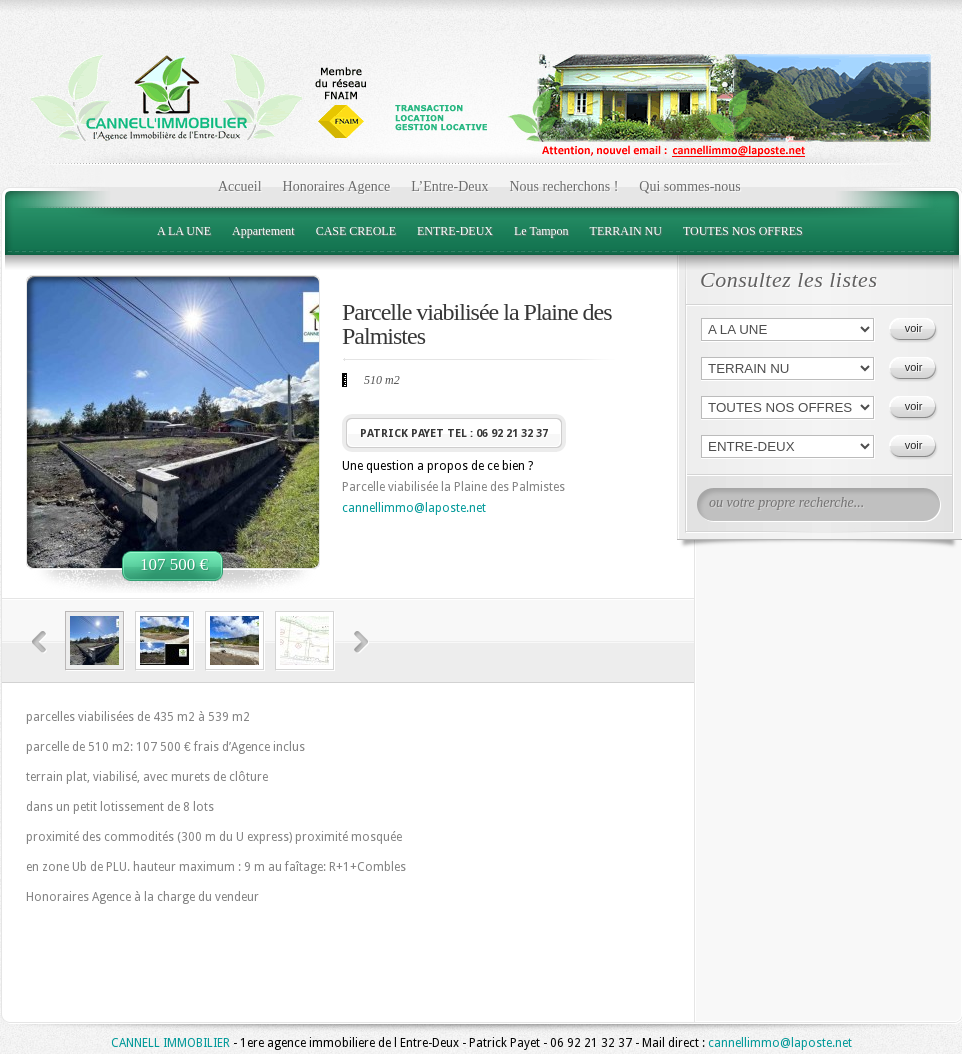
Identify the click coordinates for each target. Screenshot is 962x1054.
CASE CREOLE (356, 231)
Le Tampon (541, 231)
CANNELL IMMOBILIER (170, 1043)
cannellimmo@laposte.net (414, 508)
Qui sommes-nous (690, 186)
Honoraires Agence (337, 186)
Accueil (240, 186)
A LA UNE (184, 231)
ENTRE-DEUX (455, 231)
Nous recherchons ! (563, 186)
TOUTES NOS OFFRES (743, 231)
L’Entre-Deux (449, 186)
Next (361, 642)
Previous (39, 642)
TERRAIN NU (626, 231)
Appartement (263, 231)
